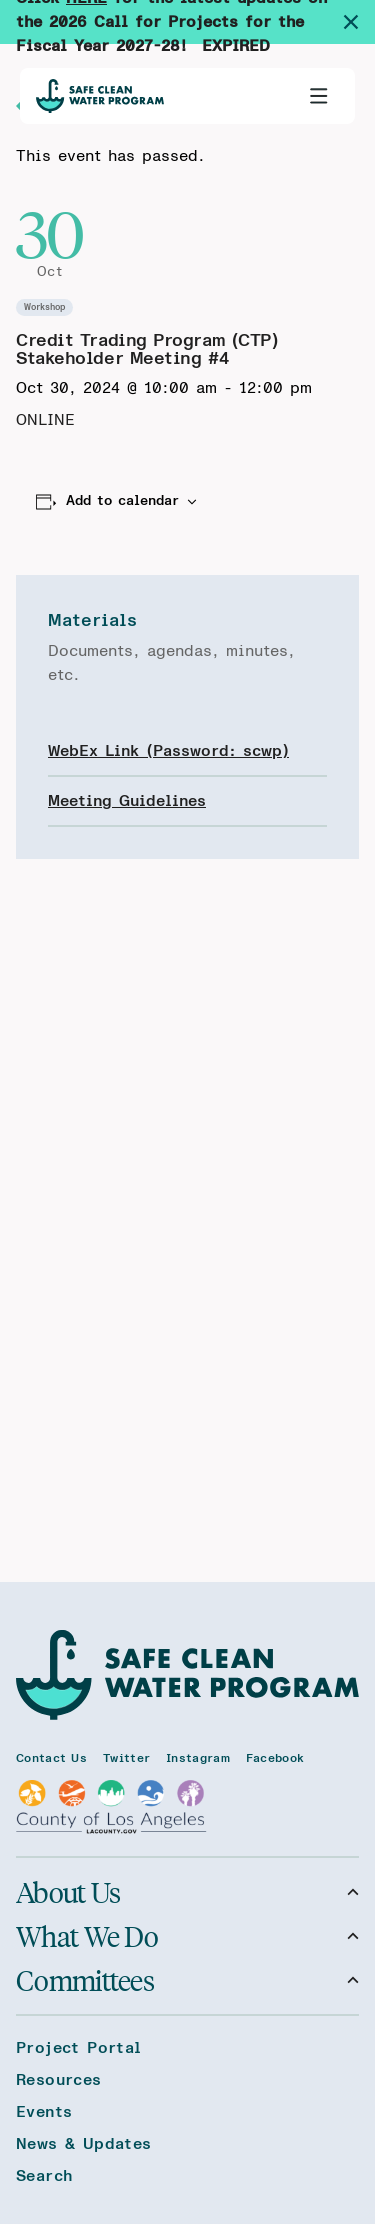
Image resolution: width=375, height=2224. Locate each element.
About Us (187, 1892)
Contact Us (51, 1758)
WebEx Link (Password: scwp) (168, 751)
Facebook (275, 1758)
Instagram (198, 1758)
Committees (187, 1980)
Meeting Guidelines (127, 801)
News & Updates (84, 2144)
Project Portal (79, 2048)
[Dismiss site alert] (359, 22)
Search (44, 2176)
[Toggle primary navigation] (319, 96)
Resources (59, 2080)
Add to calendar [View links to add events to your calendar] (122, 501)
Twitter (126, 1758)
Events (44, 2112)
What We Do (187, 1936)
